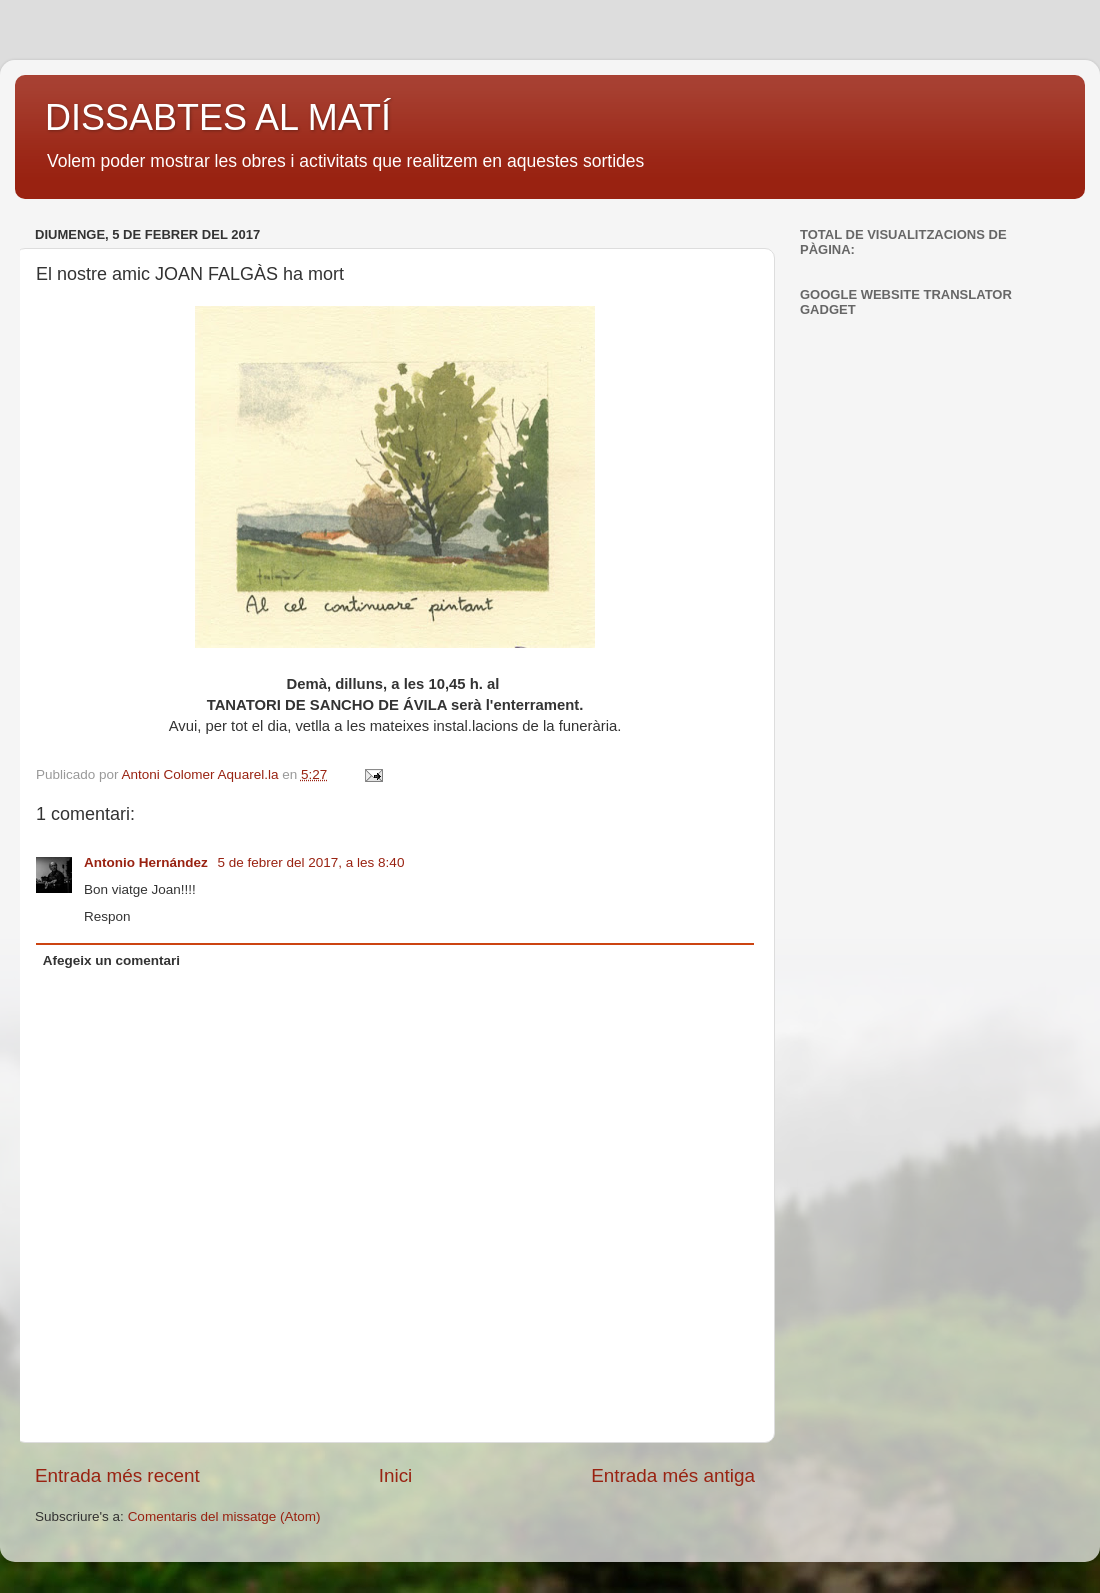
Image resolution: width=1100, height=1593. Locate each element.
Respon (107, 916)
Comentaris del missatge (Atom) (224, 1516)
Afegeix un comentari (111, 960)
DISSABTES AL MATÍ (218, 117)
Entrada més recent (117, 1475)
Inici (396, 1475)
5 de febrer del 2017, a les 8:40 (311, 862)
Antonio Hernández (148, 862)
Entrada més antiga (673, 1475)
